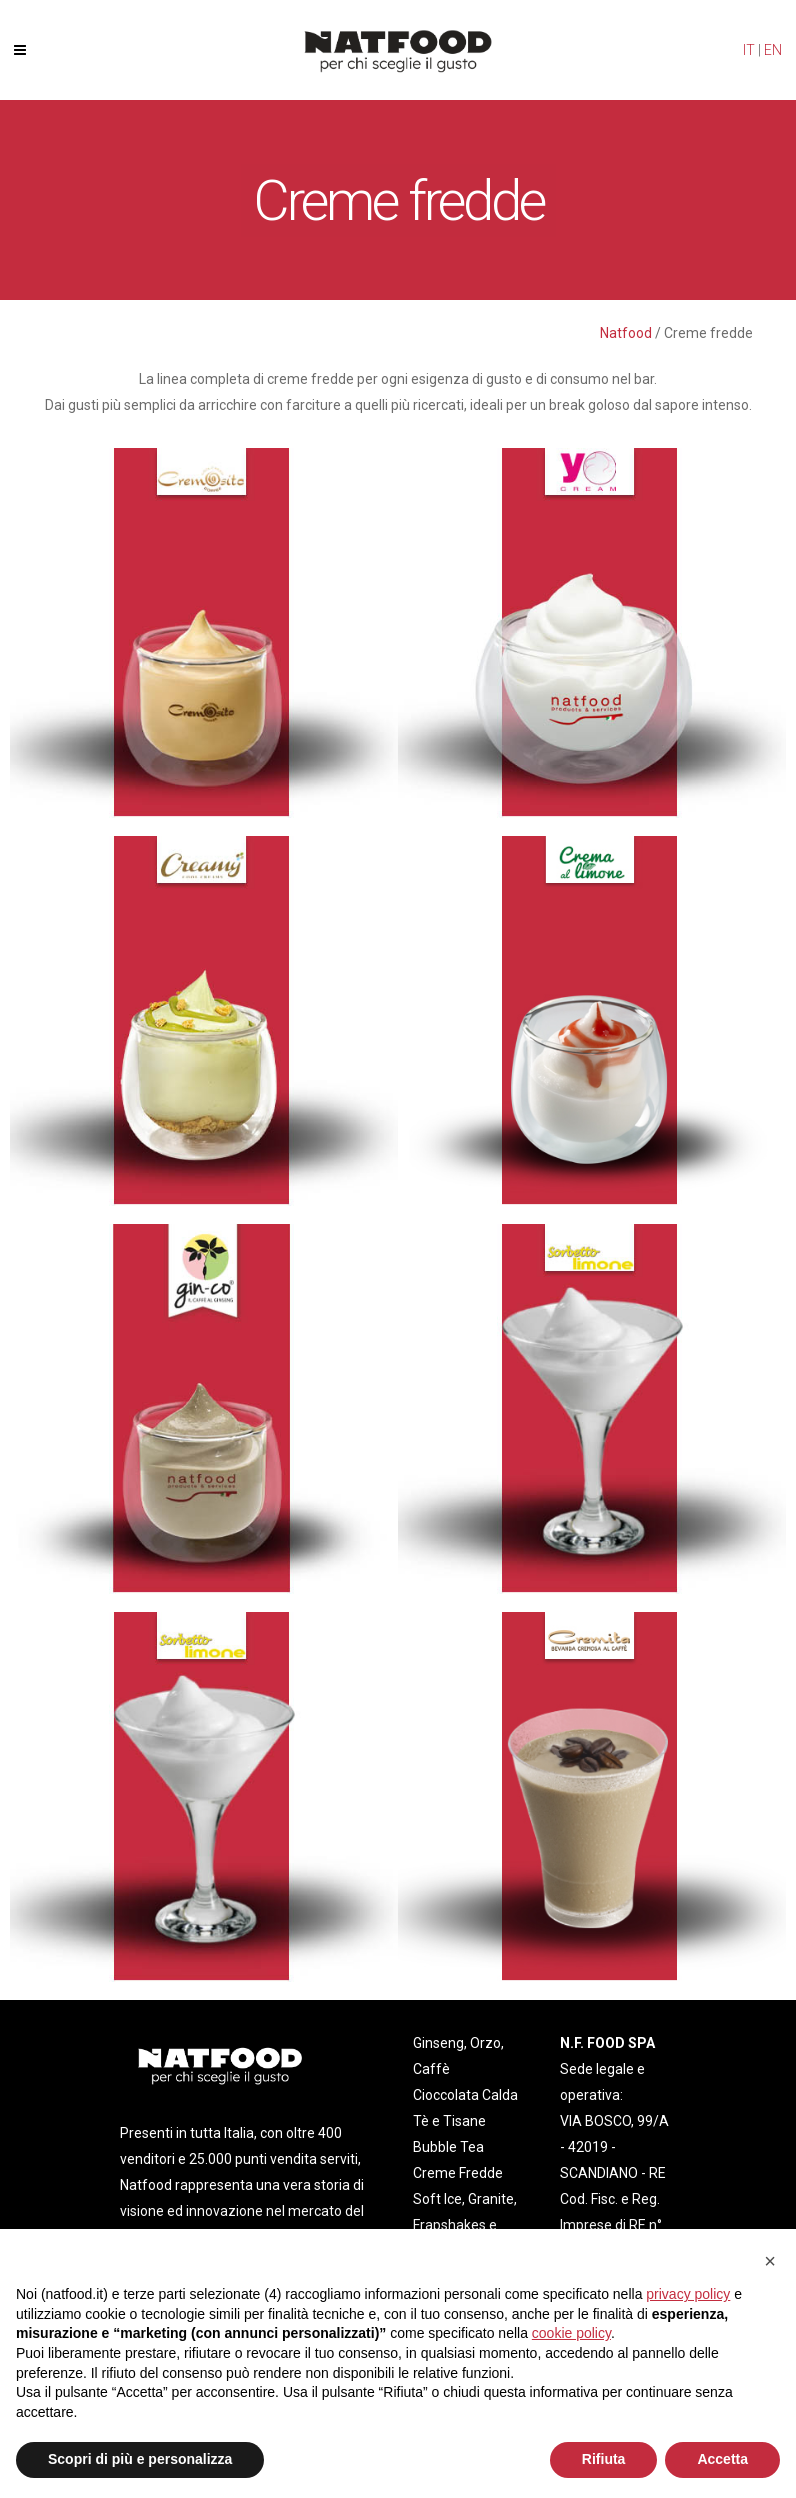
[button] (770, 2261)
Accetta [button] (722, 2459)
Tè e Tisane (449, 2121)
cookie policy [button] (571, 2333)
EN (773, 50)
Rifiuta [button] (604, 2459)
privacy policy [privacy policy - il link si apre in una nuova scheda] (688, 2294)
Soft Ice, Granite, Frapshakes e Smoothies (465, 2225)
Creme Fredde (458, 2173)
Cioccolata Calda (465, 2095)
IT (749, 50)
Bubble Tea (448, 2147)
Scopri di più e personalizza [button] (140, 2459)
